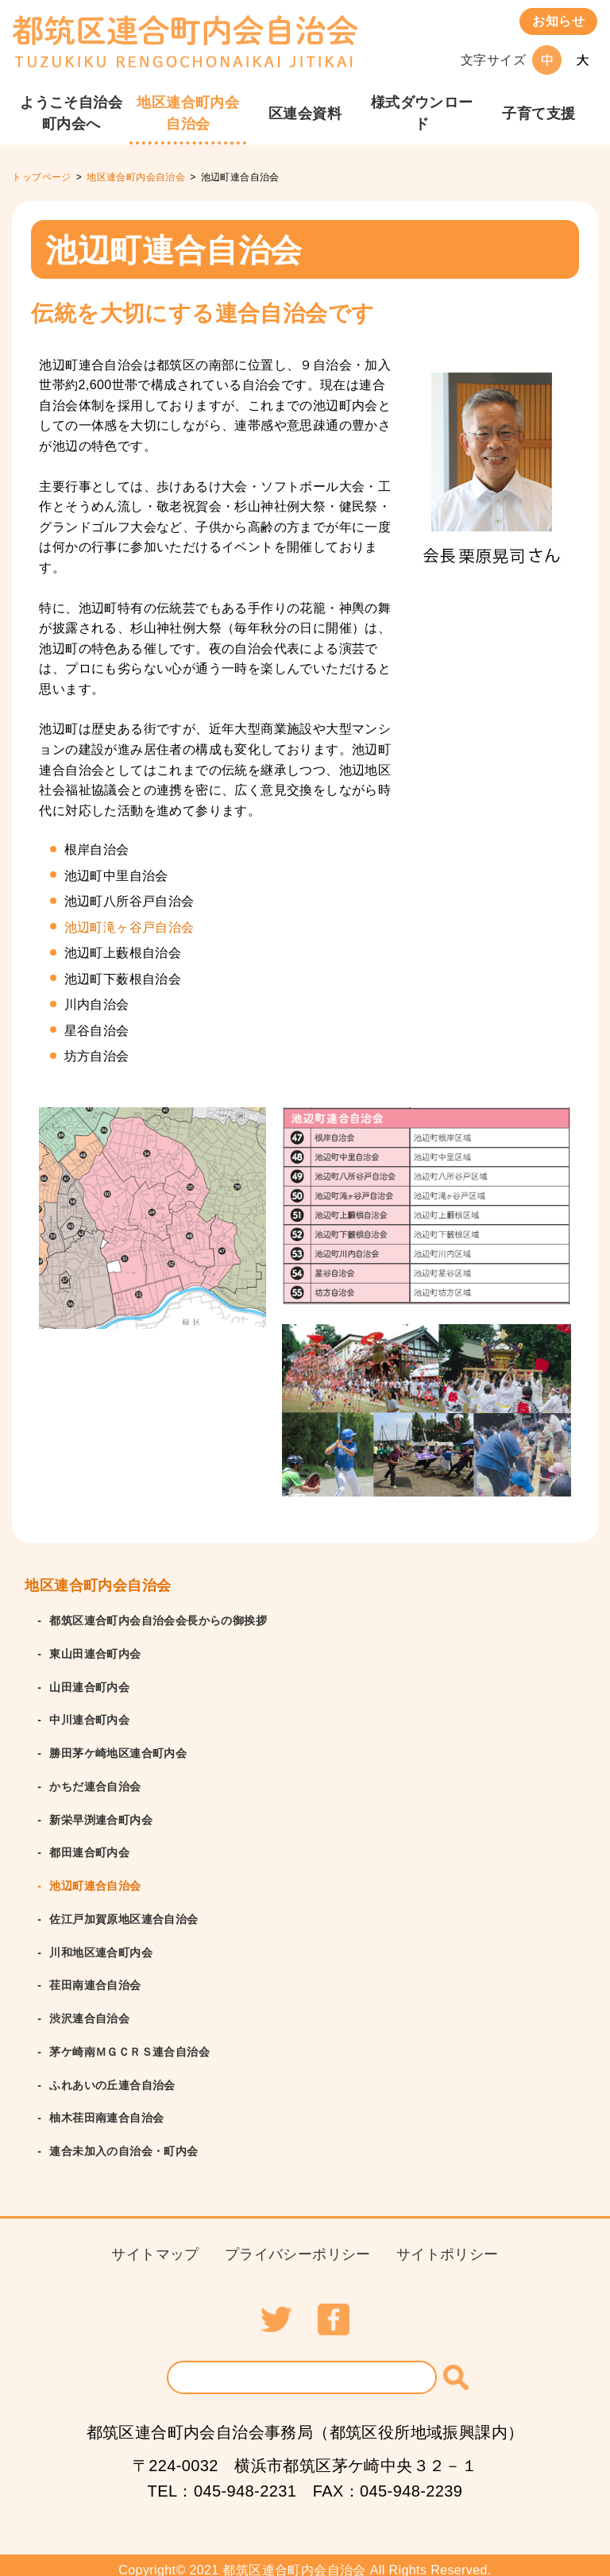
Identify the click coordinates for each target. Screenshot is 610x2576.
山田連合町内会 (89, 1685)
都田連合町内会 (89, 1848)
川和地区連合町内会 (100, 1946)
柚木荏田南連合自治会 (106, 2109)
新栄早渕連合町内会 (100, 1815)
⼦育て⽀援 (538, 114)
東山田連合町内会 (95, 1653)
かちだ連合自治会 (95, 1783)
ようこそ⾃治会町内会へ (71, 113)
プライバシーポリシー (298, 2244)
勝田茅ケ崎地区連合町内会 (118, 1750)
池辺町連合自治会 (95, 1881)
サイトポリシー (447, 2244)
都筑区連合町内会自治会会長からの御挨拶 (158, 1620)
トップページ (41, 177)
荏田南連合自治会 (95, 1978)
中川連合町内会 (89, 1718)
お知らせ (558, 21)
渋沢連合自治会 (89, 2011)
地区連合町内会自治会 (188, 113)
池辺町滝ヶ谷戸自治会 (129, 927)
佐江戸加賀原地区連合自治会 (123, 1913)
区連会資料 (305, 114)
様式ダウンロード (422, 113)
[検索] (456, 2367)
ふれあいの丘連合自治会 (112, 2076)
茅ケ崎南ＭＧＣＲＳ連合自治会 (129, 2043)
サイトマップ (155, 2244)
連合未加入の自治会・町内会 (123, 2141)
